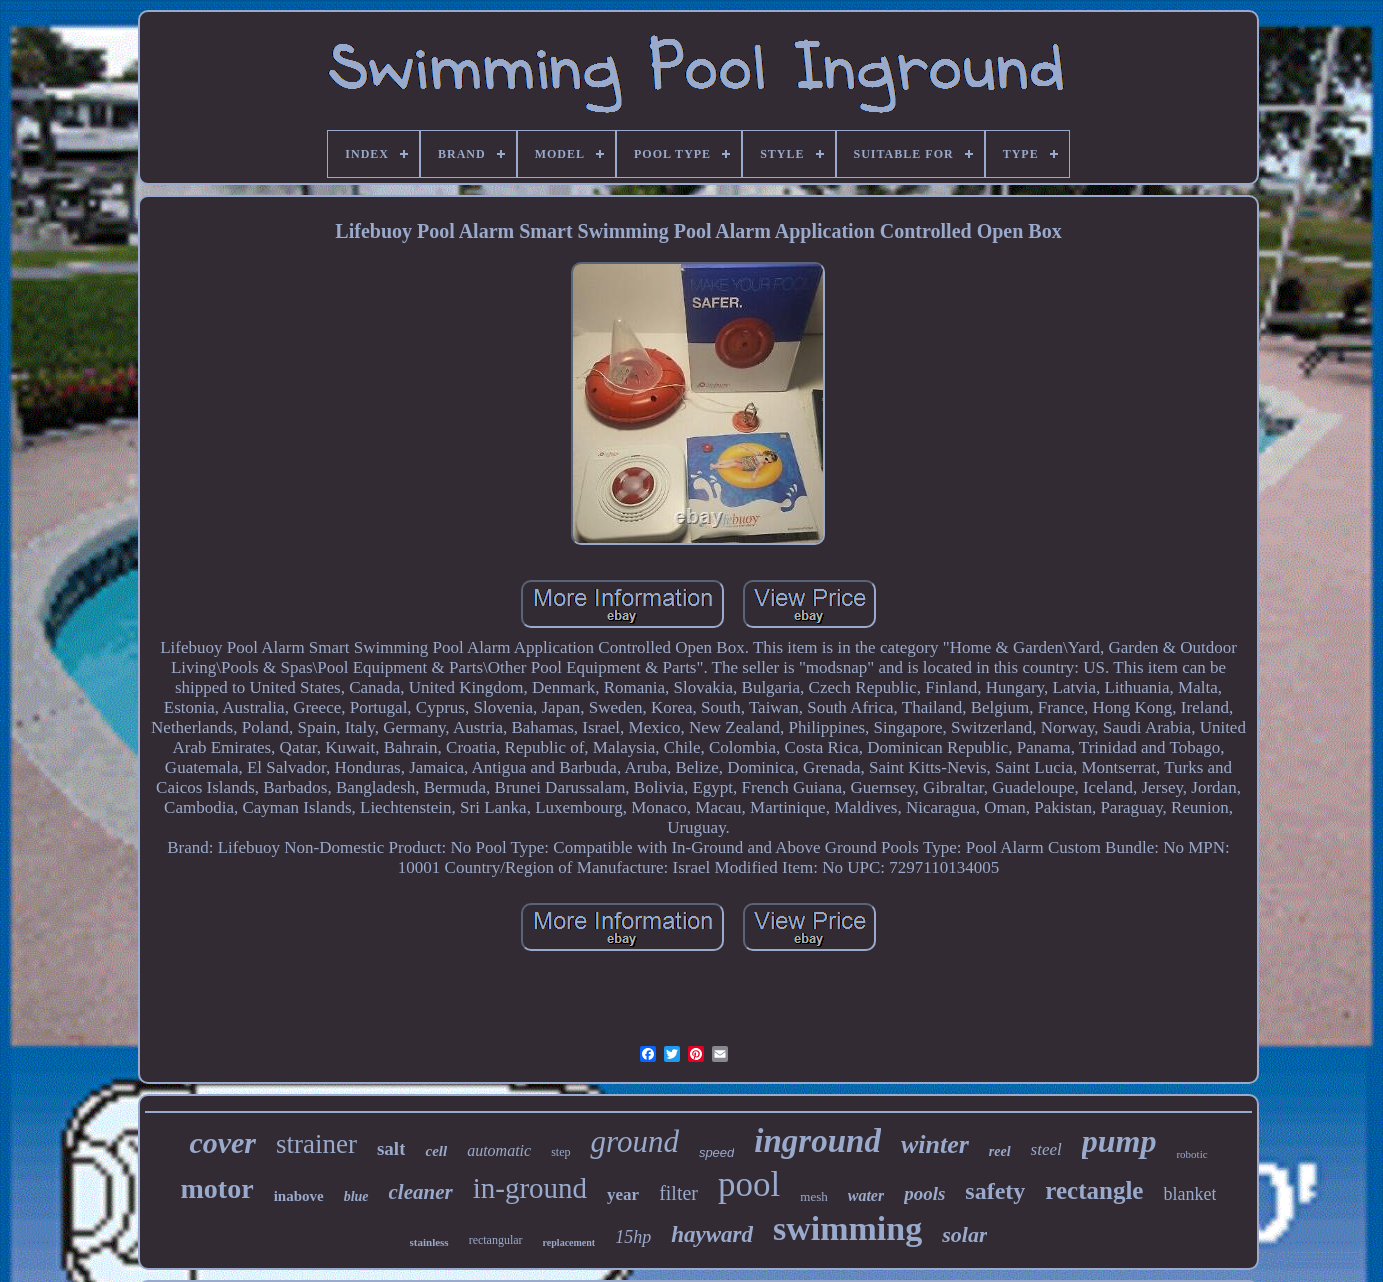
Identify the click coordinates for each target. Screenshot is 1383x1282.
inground (817, 1141)
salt (391, 1148)
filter (678, 1193)
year (623, 1194)
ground (634, 1141)
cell (436, 1151)
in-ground (530, 1188)
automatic (499, 1150)
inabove (299, 1196)
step (560, 1152)
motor (217, 1188)
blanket (1189, 1194)
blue (356, 1196)
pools (924, 1193)
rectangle (1094, 1190)
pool (749, 1184)
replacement (569, 1242)
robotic (1191, 1154)
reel (1000, 1151)
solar (964, 1234)
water (866, 1195)
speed (716, 1152)
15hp (633, 1237)
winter (935, 1144)
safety (995, 1191)
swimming (847, 1228)
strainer (316, 1144)
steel (1046, 1149)
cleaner (421, 1192)
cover (222, 1142)
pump (1119, 1141)
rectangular (496, 1240)
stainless (429, 1242)
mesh (813, 1196)
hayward (712, 1234)
